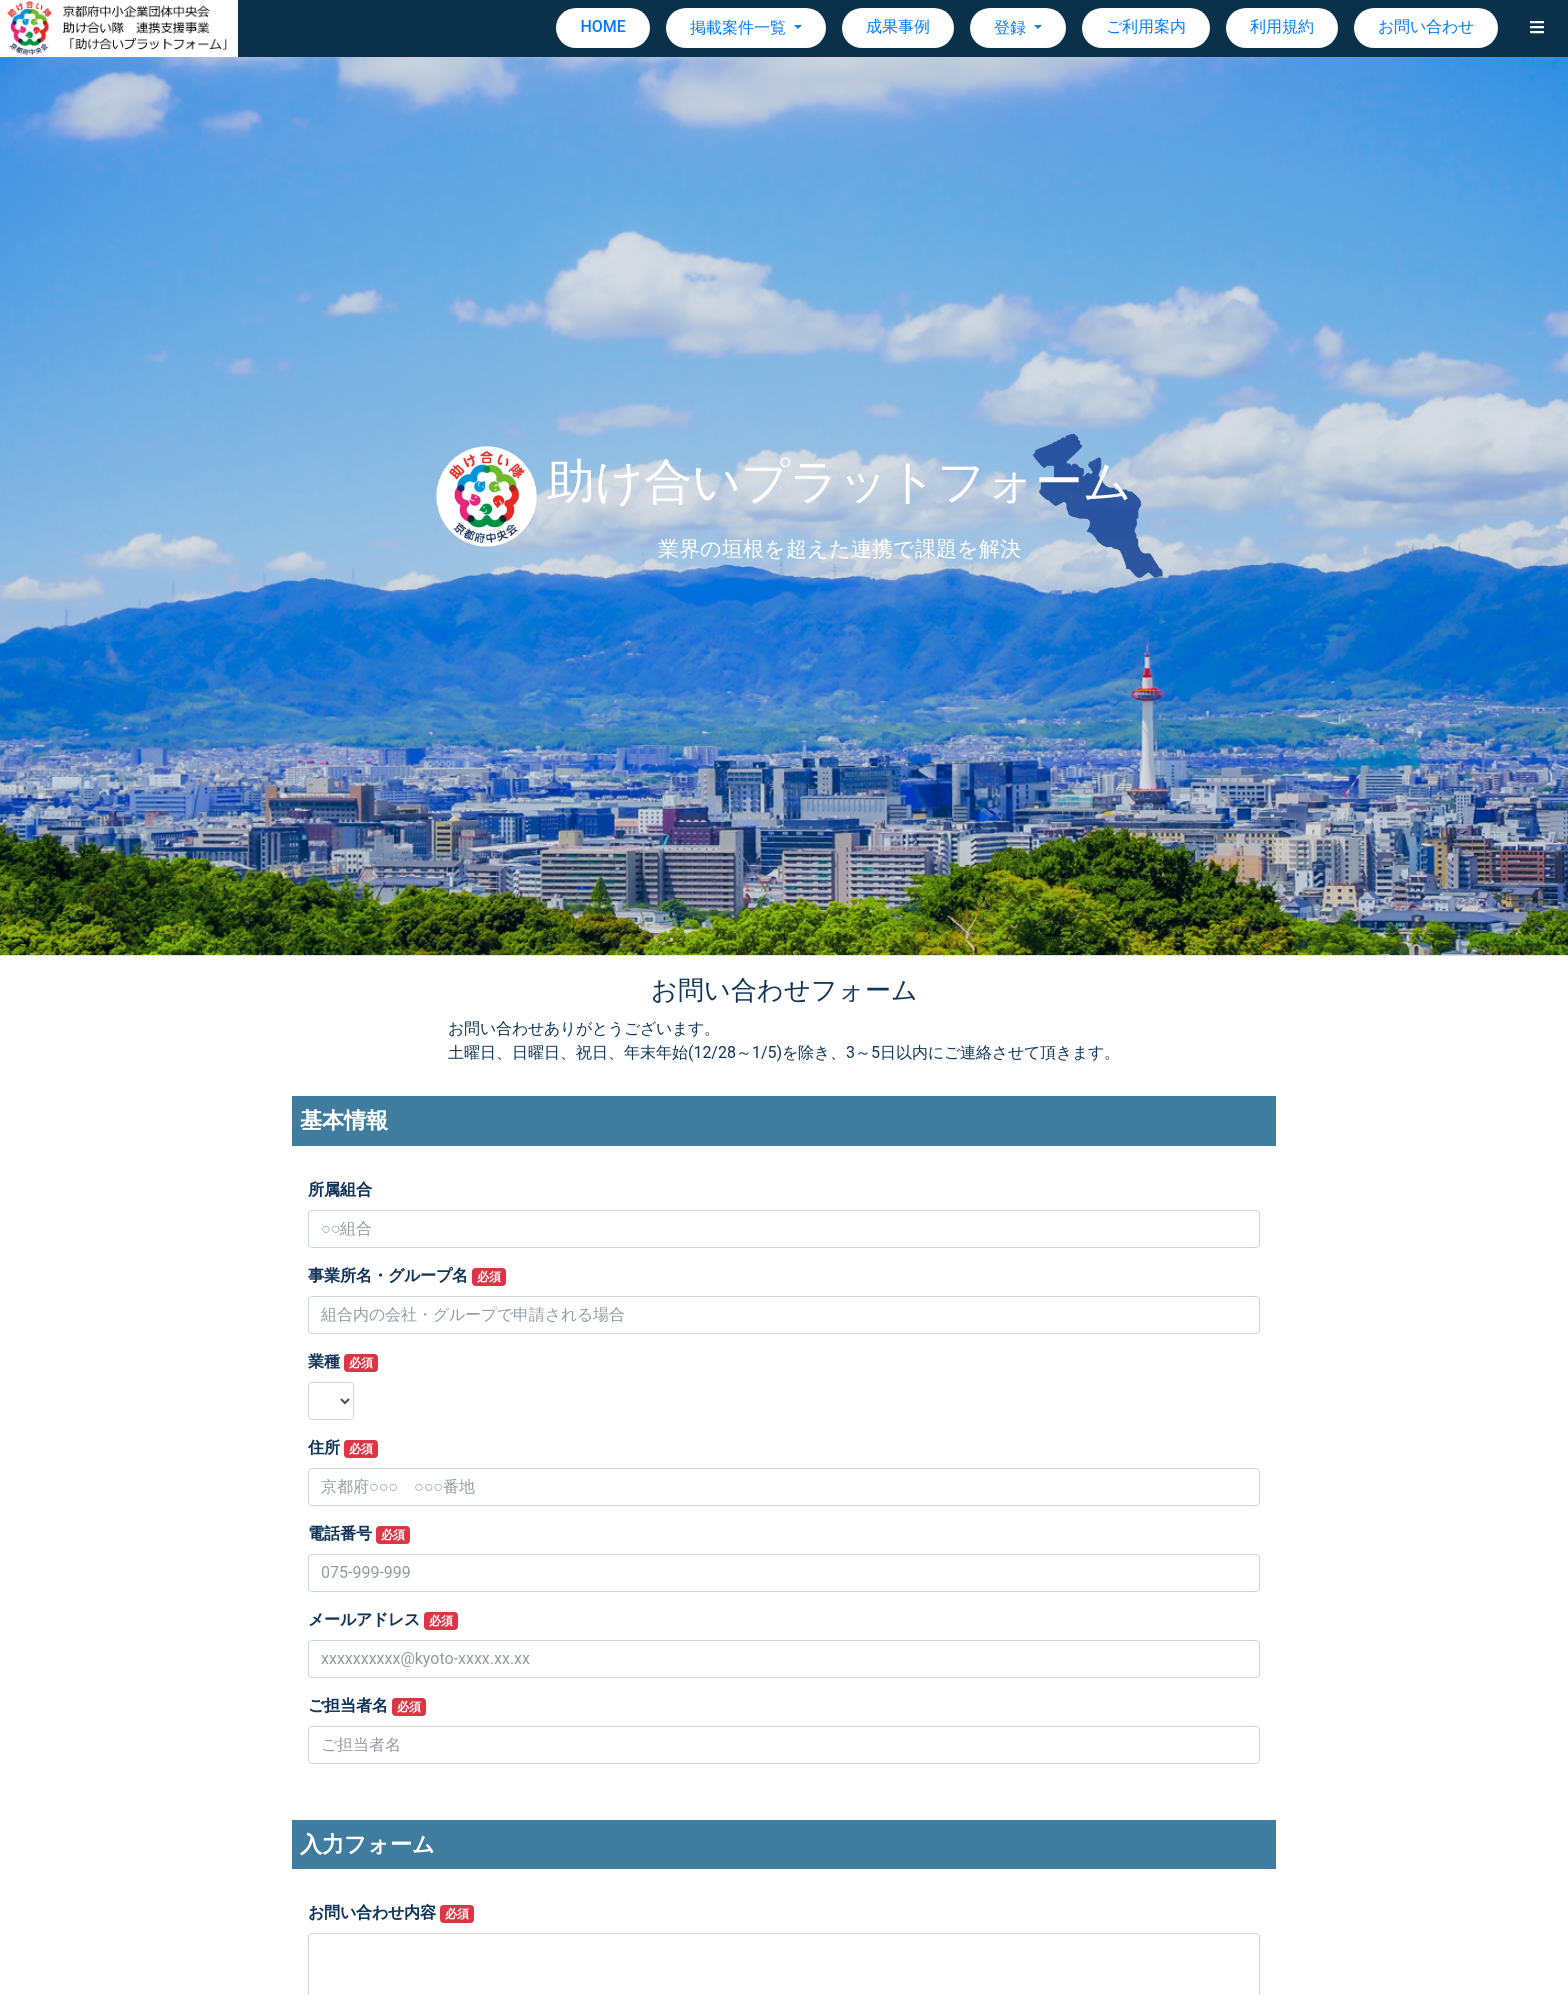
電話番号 (359, 1534)
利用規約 (1282, 26)
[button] (1537, 28)
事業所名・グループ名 (407, 1276)
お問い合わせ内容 (391, 1913)
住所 (343, 1448)
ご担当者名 (367, 1706)
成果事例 (898, 26)
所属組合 (340, 1189)
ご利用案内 (1146, 26)
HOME (602, 26)
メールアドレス (383, 1620)
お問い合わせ (1426, 26)
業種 (343, 1362)
